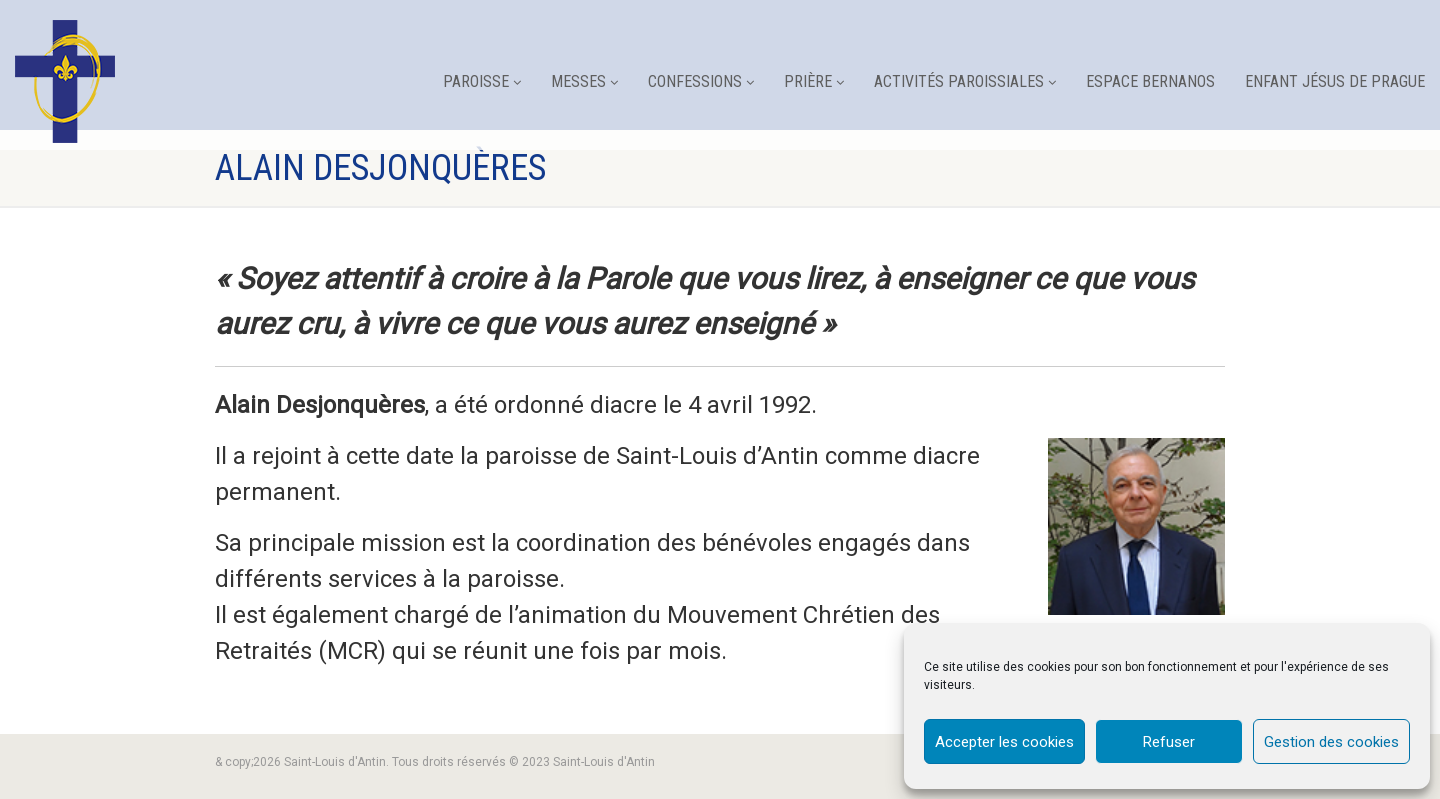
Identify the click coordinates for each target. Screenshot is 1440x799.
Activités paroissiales (965, 81)
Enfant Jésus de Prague (1335, 81)
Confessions (701, 81)
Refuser (1169, 742)
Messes (584, 81)
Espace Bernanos (1150, 81)
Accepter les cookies (1004, 742)
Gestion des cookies (1331, 742)
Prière (814, 81)
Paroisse (482, 81)
